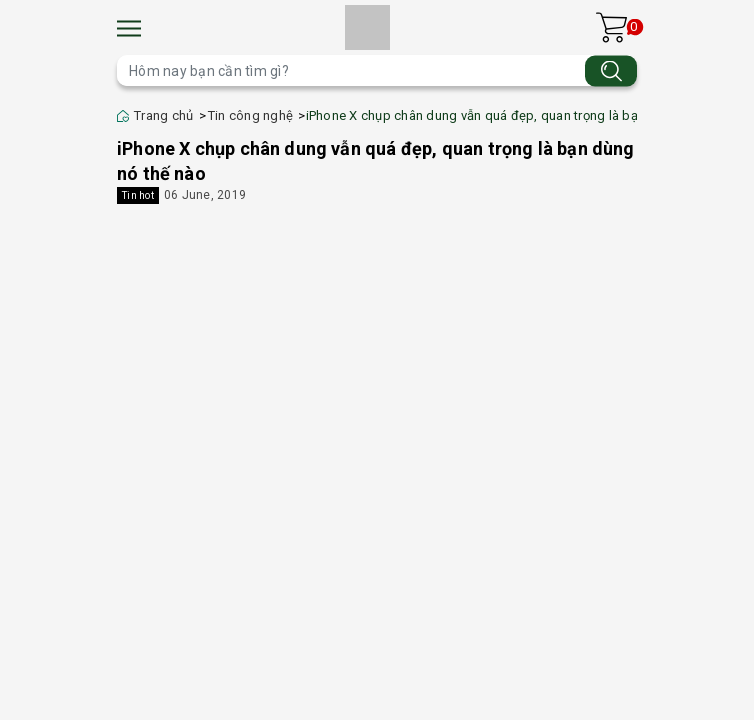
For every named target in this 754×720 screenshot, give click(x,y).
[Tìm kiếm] (611, 70)
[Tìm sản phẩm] (377, 70)
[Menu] (129, 28)
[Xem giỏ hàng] (611, 27)
